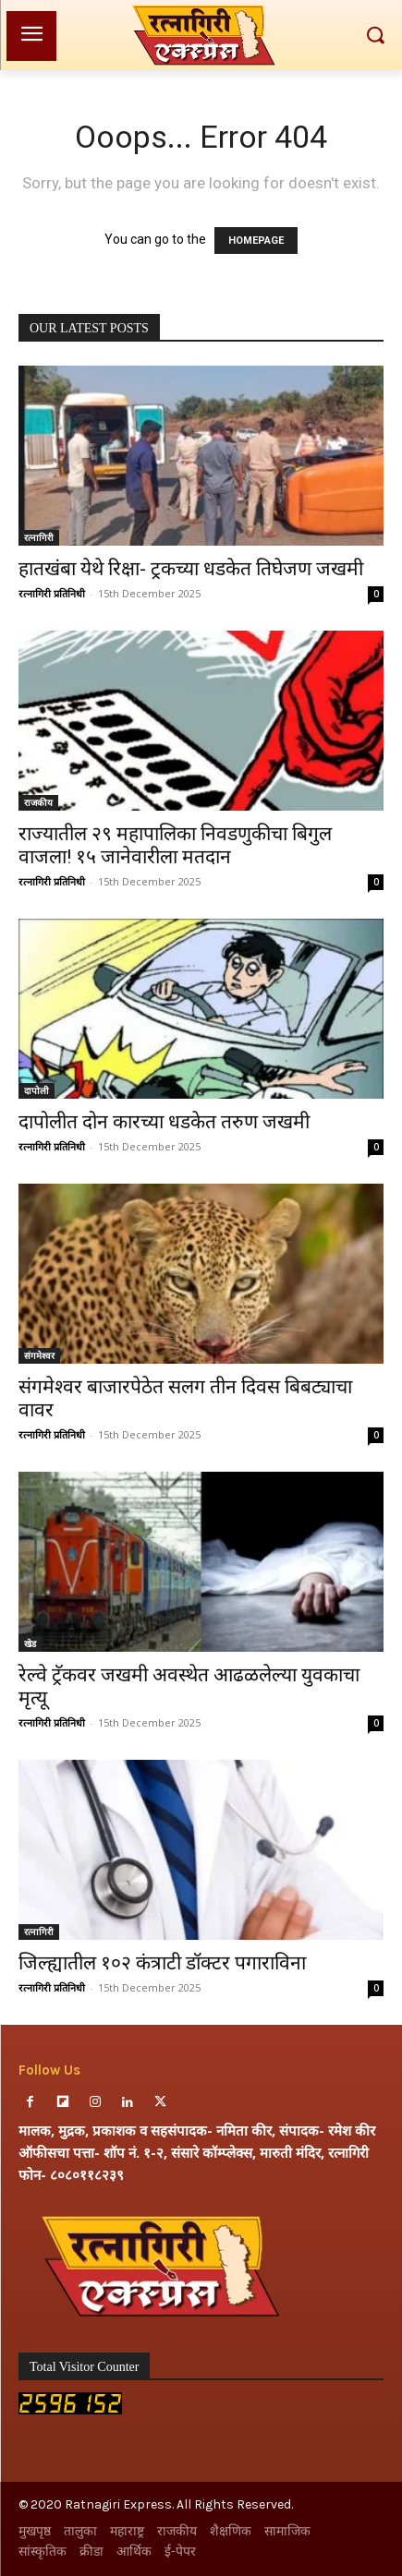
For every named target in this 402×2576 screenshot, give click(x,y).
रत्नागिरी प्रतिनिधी (51, 593)
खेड (30, 1643)
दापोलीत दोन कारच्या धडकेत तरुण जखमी (164, 1122)
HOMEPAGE (256, 241)
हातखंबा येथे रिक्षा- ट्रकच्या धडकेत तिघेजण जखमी (190, 569)
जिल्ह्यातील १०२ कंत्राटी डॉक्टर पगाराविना (162, 1963)
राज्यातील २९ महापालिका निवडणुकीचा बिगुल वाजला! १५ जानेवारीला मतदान (175, 845)
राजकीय (38, 802)
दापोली (36, 1090)
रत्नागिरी (39, 537)
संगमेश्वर (39, 1355)
